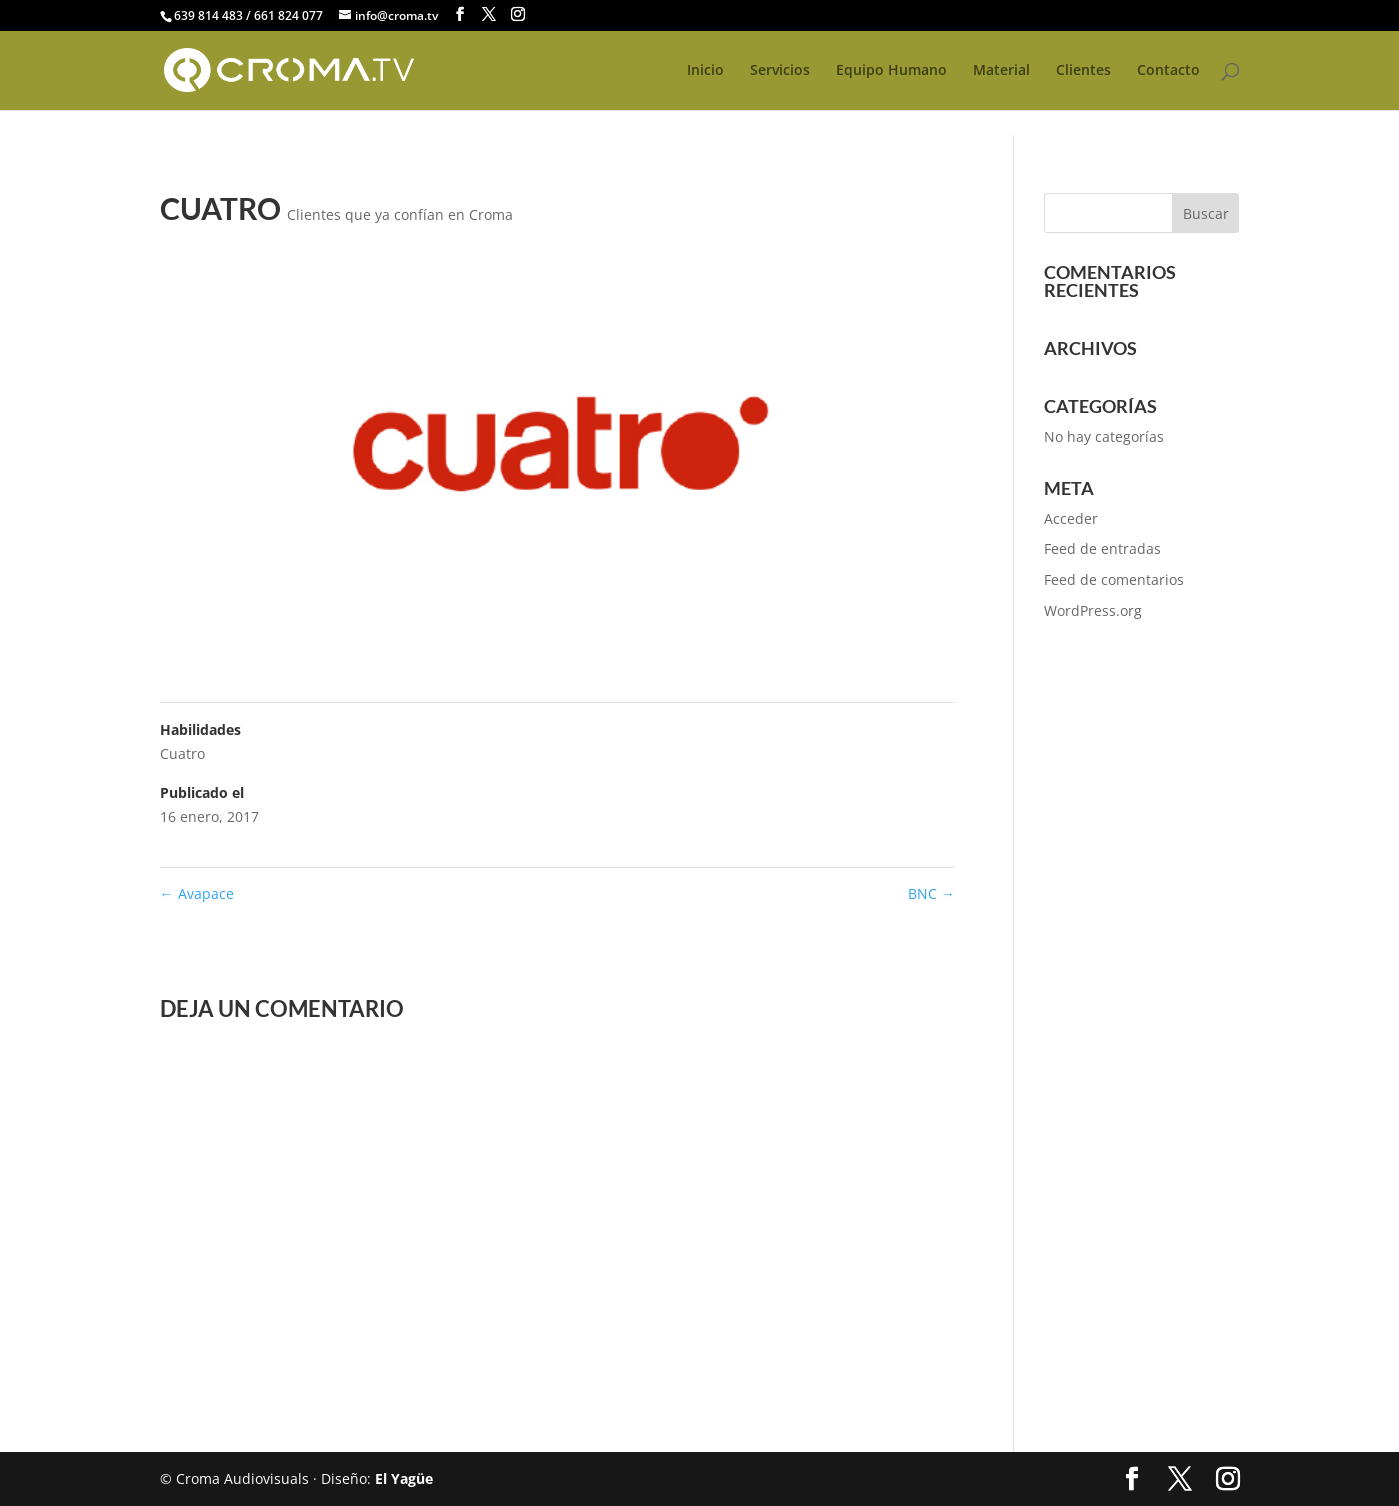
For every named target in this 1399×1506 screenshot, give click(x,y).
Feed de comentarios (1114, 579)
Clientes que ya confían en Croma (400, 214)
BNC (931, 893)
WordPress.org (1093, 610)
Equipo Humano (891, 71)
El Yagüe (404, 1478)
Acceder (1071, 518)
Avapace (197, 893)
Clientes (1083, 71)
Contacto (1168, 71)
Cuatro (182, 753)
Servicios (780, 71)
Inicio (705, 71)
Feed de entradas (1102, 548)
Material (1001, 71)
